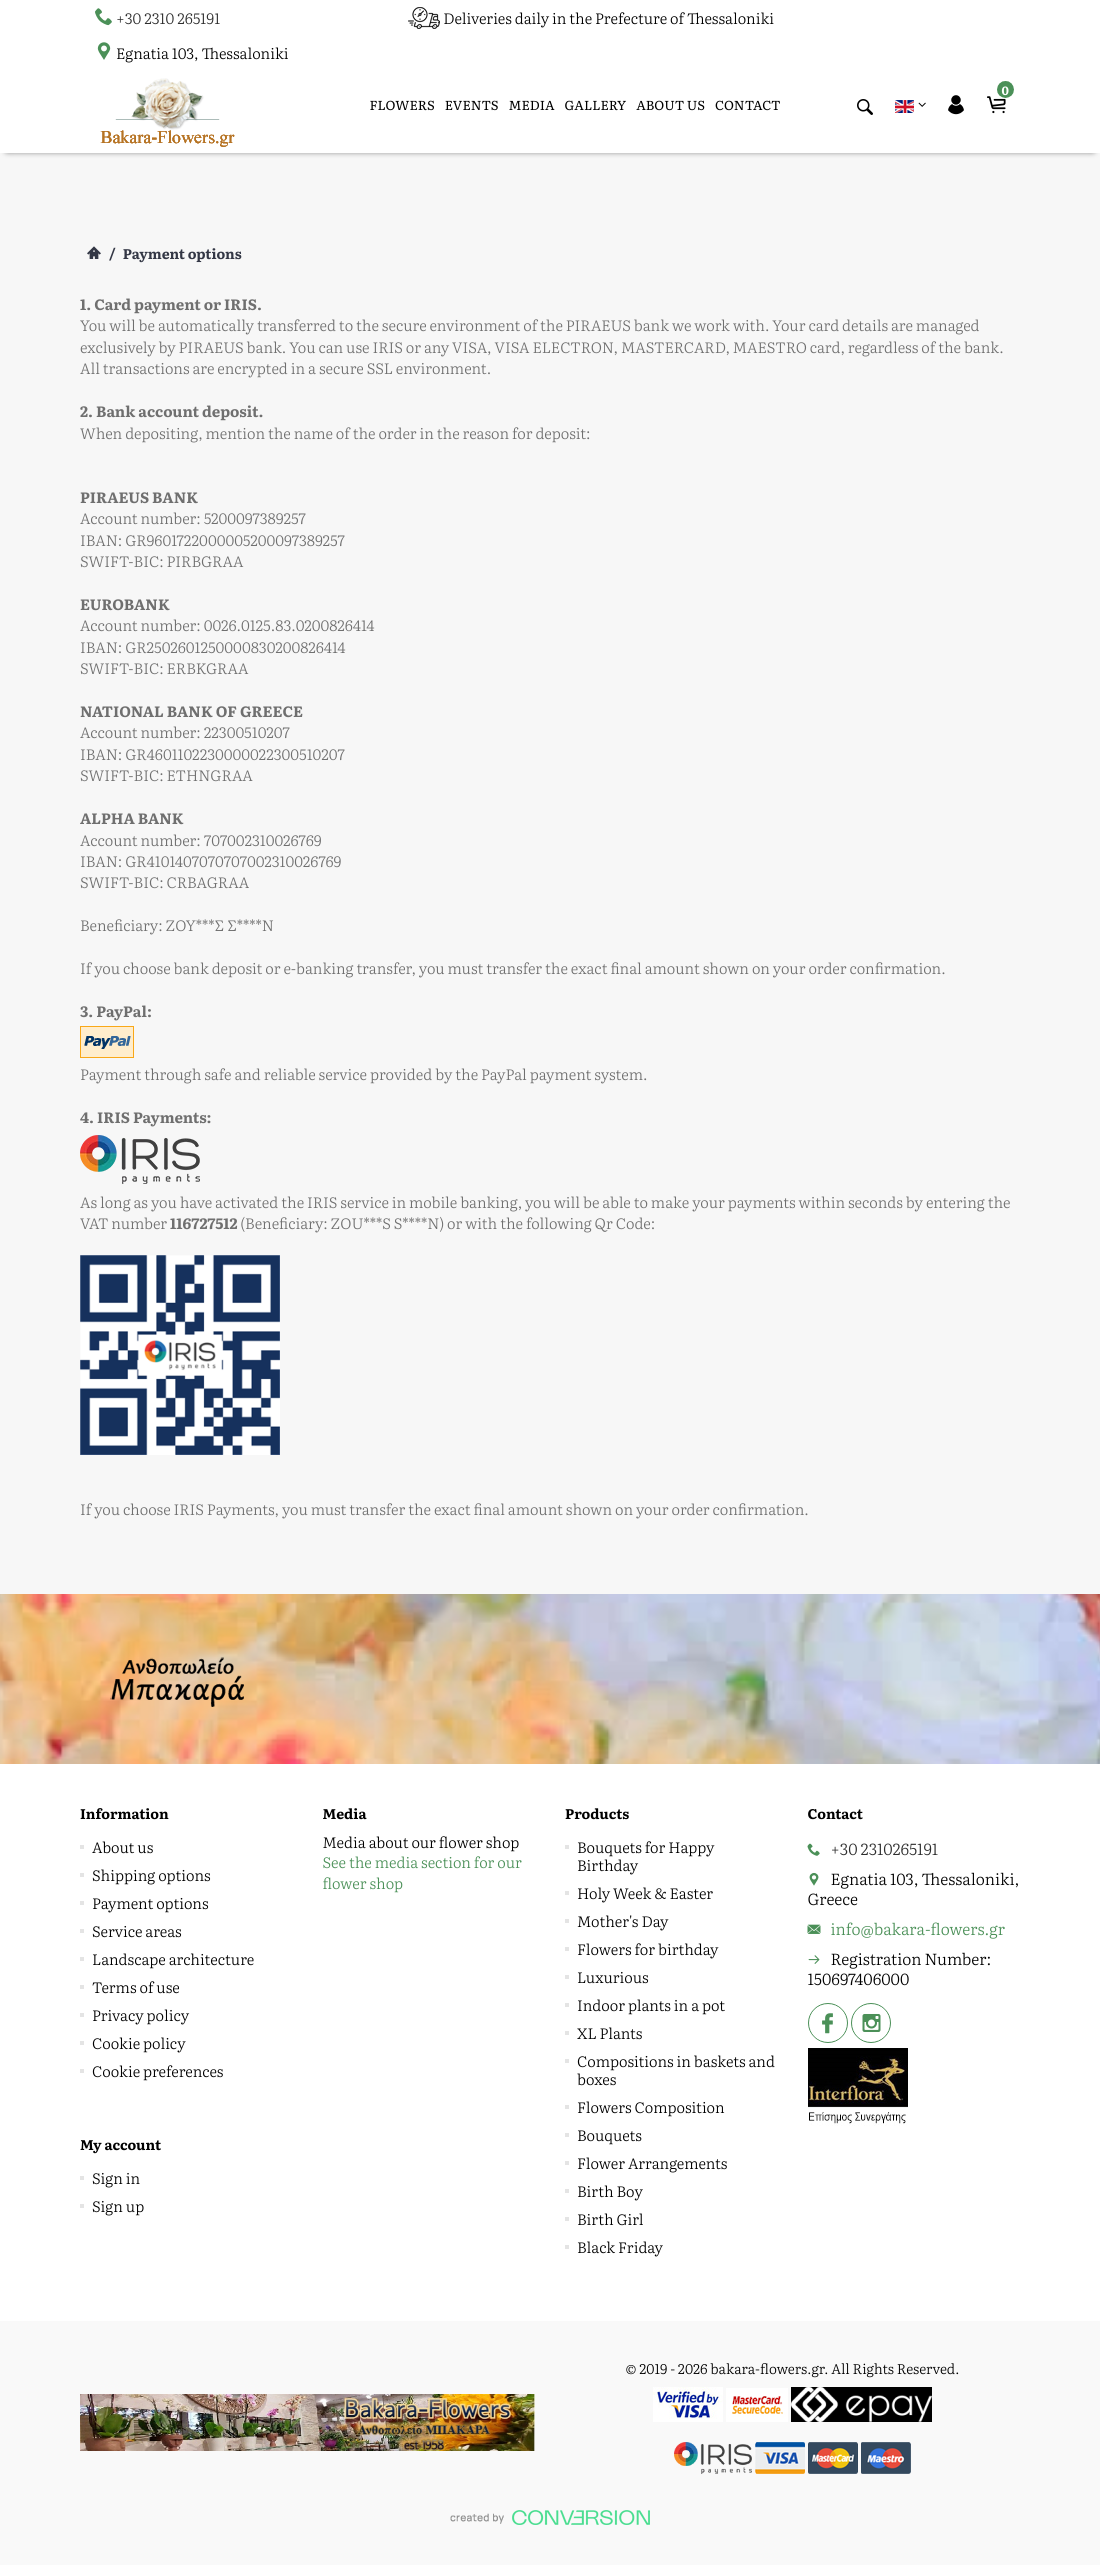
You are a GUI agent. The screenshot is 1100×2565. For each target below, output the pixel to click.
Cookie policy (139, 2042)
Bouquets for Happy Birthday (645, 1855)
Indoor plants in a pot (651, 2004)
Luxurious (613, 1976)
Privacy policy (140, 2014)
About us (122, 1846)
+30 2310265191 (885, 1848)
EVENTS (472, 105)
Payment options (150, 1902)
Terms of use (136, 1986)
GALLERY (596, 105)
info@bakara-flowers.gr (918, 1928)
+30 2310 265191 (168, 17)
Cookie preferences (157, 2070)
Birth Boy (610, 2190)
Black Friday (620, 2246)
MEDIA (532, 105)
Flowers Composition (651, 2106)
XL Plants (609, 2032)
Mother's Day (622, 1920)
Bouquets (609, 2134)
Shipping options (151, 1874)
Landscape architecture (173, 1958)
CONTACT (748, 105)
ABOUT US (670, 105)
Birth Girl (610, 2218)
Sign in (116, 2177)
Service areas (137, 1930)
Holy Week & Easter (645, 1892)
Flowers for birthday (647, 1948)
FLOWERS (402, 105)
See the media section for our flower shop (422, 1872)
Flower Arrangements (652, 2162)
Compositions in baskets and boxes (676, 2069)
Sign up (118, 2205)
